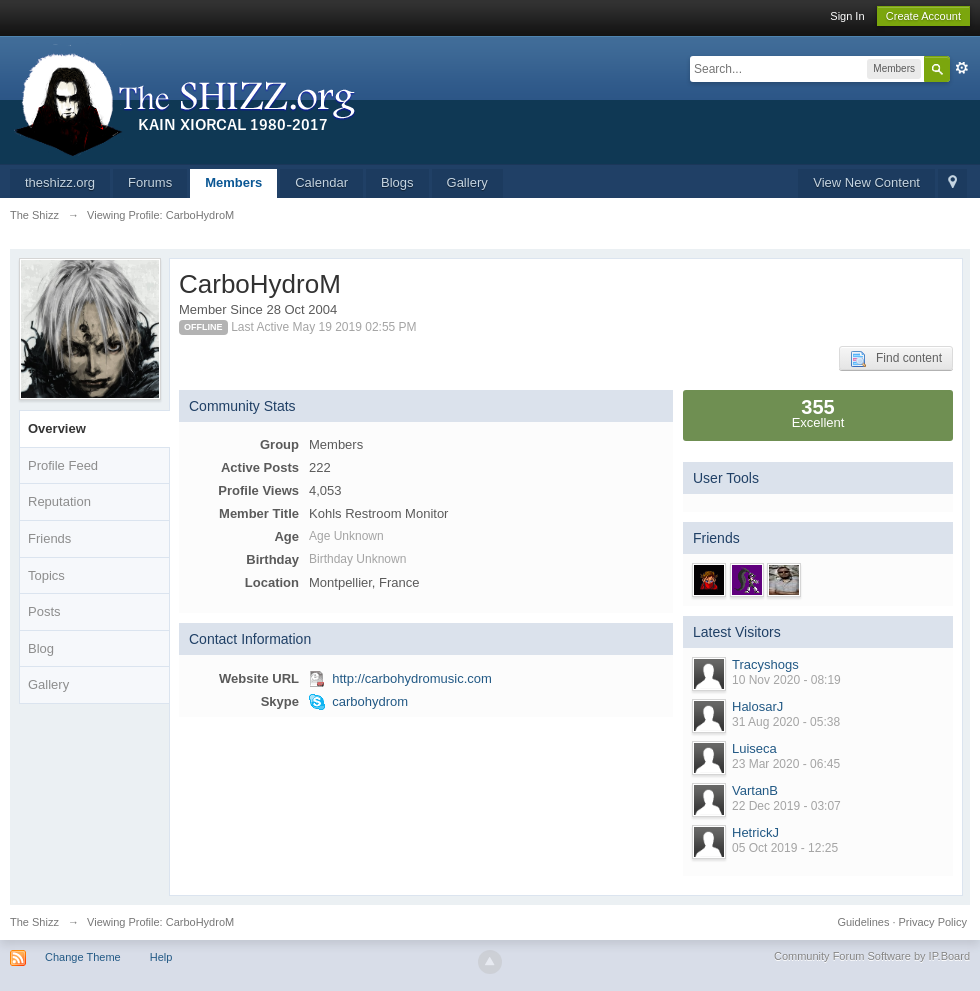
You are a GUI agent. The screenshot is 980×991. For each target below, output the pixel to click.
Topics (46, 575)
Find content (896, 359)
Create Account (923, 16)
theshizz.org (60, 182)
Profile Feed (63, 465)
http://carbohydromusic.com (412, 678)
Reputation (59, 501)
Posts (44, 611)
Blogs (397, 182)
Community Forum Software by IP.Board (872, 956)
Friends (49, 538)
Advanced (962, 68)
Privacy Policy (933, 922)
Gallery (467, 182)
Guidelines (863, 922)
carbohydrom (370, 701)
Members (233, 182)
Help (161, 957)
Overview (57, 428)
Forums (150, 182)
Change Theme (83, 957)
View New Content (866, 182)
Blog (41, 648)
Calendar (321, 182)
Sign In (847, 16)
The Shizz (34, 922)
